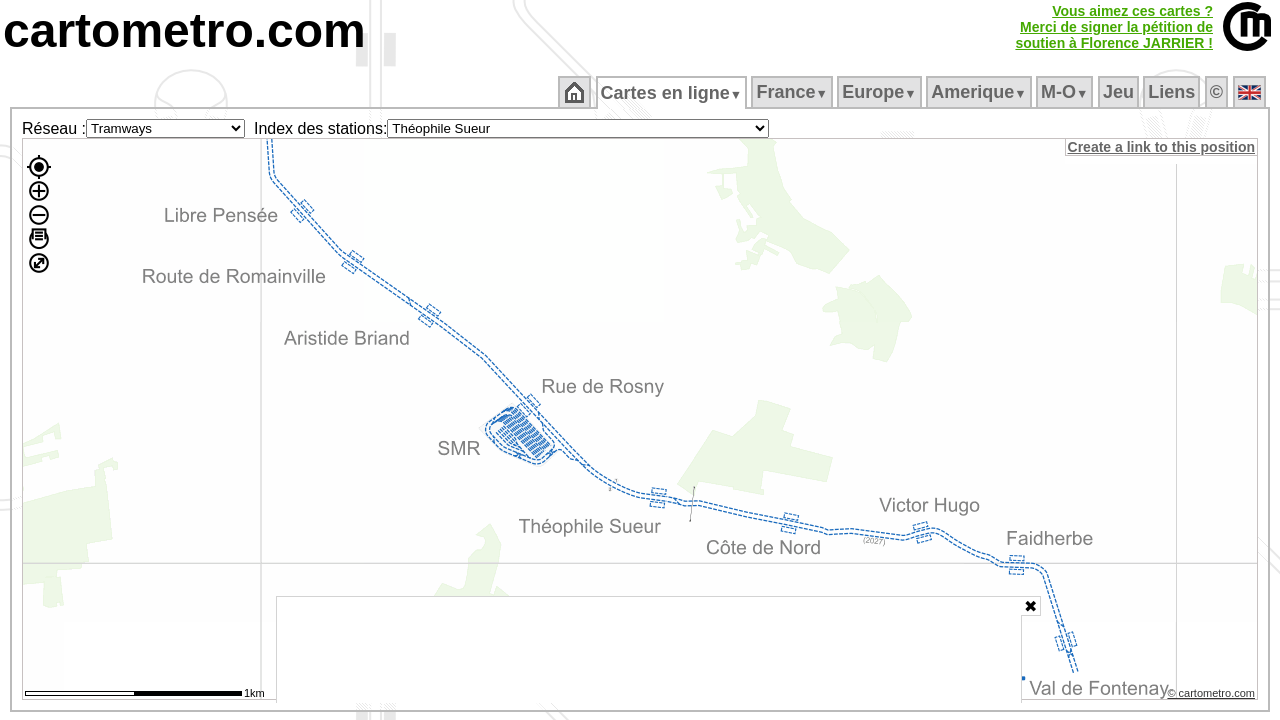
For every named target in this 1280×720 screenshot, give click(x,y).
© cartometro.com (1213, 696)
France (793, 92)
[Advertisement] (649, 650)
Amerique (980, 92)
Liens (1173, 92)
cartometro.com (184, 30)
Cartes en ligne (672, 93)
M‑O (1066, 92)
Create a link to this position (1162, 147)
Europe (881, 92)
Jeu (1119, 92)
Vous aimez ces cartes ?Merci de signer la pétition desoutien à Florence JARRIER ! (1114, 27)
